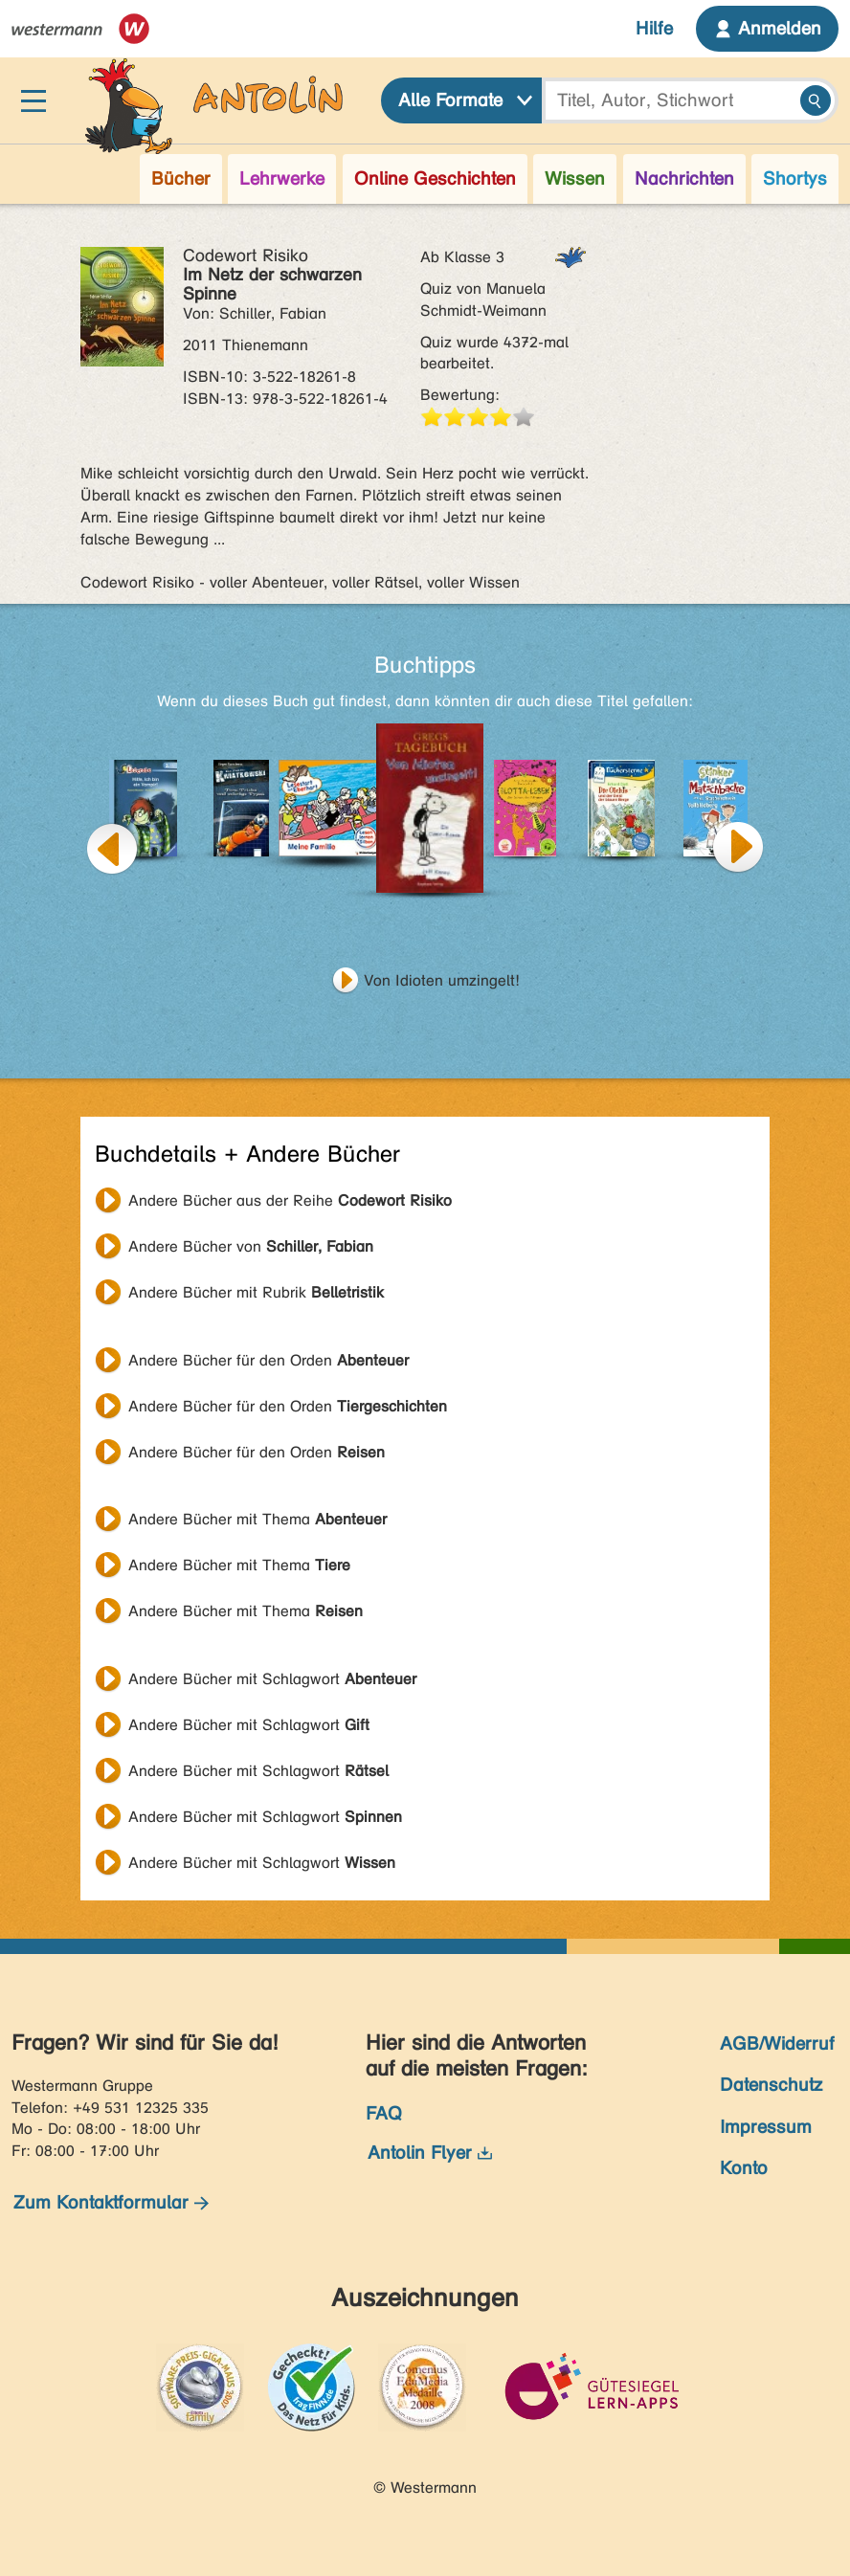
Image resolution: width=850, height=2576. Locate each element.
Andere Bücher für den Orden (268, 1360)
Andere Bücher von (250, 1246)
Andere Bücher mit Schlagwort (272, 1679)
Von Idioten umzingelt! (442, 980)
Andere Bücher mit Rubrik (256, 1292)
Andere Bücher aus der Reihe (290, 1200)
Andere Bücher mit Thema (257, 1519)
